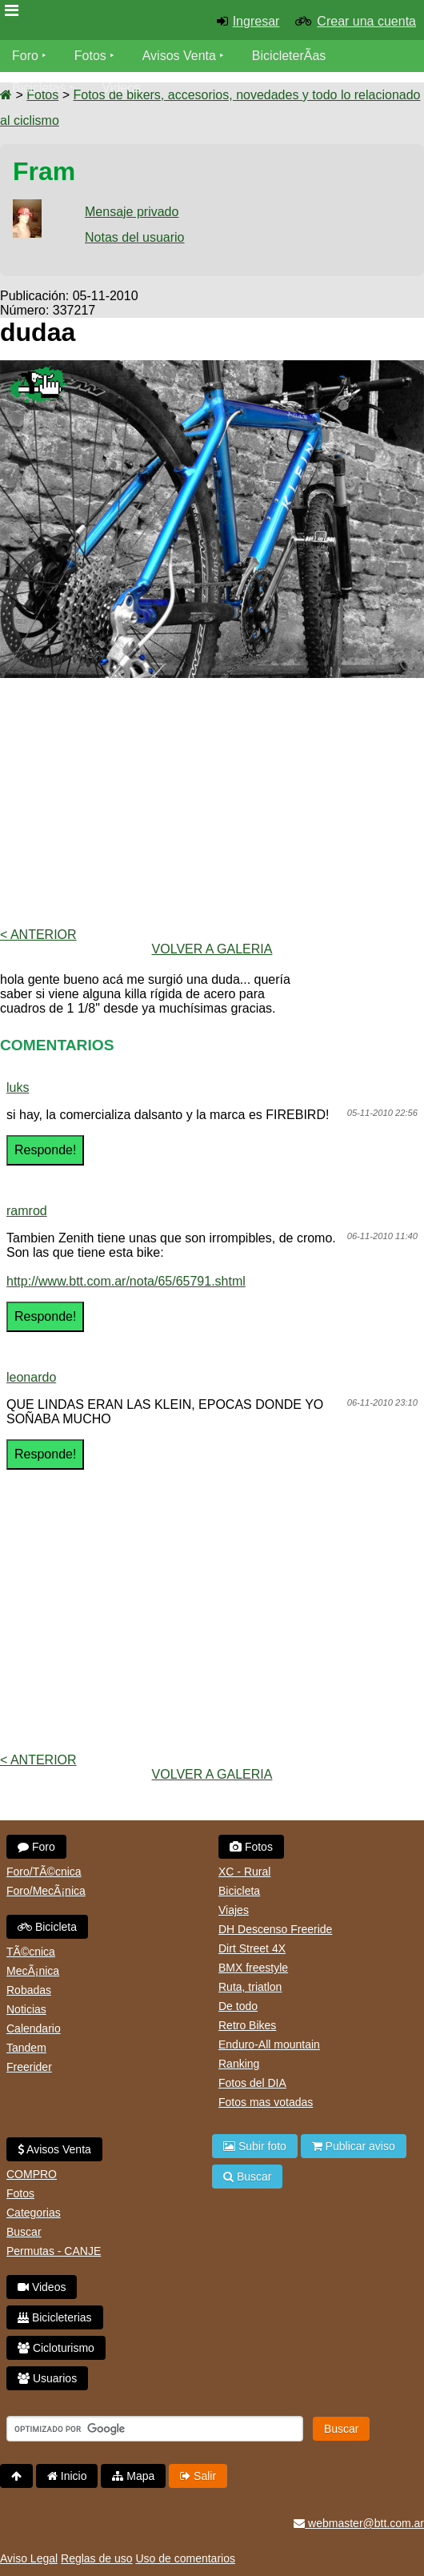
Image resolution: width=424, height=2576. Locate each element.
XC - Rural (244, 1871)
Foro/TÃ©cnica (44, 1871)
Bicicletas (41, 87)
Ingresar (256, 21)
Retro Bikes (247, 2025)
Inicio (67, 2476)
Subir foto (254, 2146)
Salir (198, 2476)
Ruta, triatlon (250, 1986)
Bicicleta (47, 1926)
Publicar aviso (353, 2146)
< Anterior (38, 934)
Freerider (29, 2066)
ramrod (26, 1211)
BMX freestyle (253, 1967)
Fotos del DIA (252, 2082)
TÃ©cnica (30, 1951)
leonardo (31, 1377)
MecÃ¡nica (32, 1970)
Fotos (90, 55)
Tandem (26, 2047)
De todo (238, 2006)
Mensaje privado (131, 212)
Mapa (133, 2476)
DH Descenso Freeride (275, 1929)
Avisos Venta (179, 55)
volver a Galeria (212, 949)
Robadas (28, 1990)
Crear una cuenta (366, 21)
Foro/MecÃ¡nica (46, 1890)
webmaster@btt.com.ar (359, 2523)
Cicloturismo (56, 2347)
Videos (121, 87)
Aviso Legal (29, 2558)
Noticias (26, 2009)
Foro (25, 55)
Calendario (33, 2028)
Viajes (233, 1910)
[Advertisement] (212, 803)
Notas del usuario (135, 237)
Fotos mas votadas (265, 2102)
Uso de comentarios (185, 2558)
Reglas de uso (97, 2558)
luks (17, 1087)
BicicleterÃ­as (289, 55)
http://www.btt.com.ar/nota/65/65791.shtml (126, 1281)
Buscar (24, 2231)
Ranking (238, 2063)
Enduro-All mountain (269, 2044)
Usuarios (47, 2378)
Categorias (33, 2212)
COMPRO (31, 2174)
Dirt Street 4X (252, 1948)
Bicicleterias (55, 2317)
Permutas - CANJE (53, 2251)
